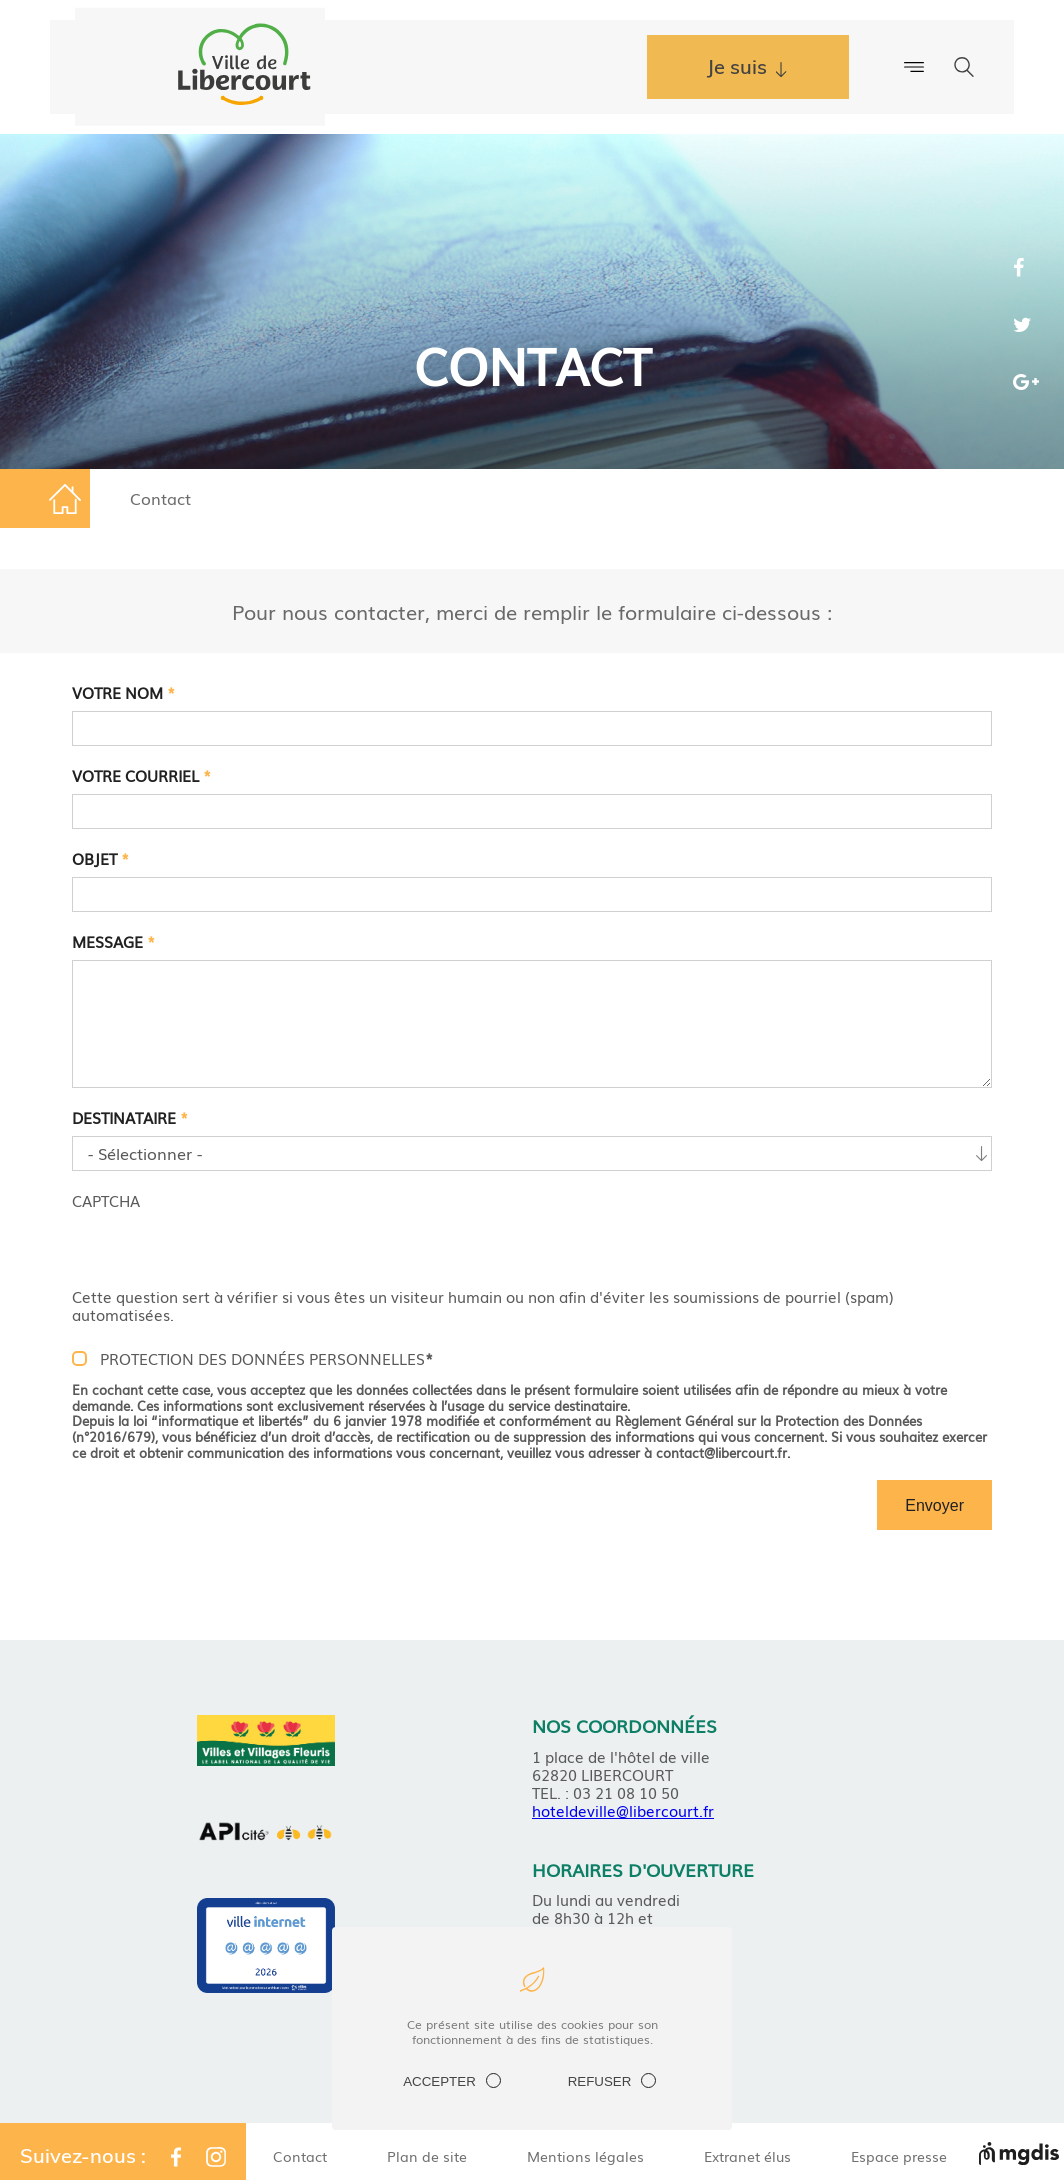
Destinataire (130, 1117)
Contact (300, 2156)
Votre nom (123, 692)
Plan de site (427, 2156)
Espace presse (899, 2156)
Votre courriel (141, 775)
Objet (100, 858)
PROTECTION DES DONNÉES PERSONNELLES (266, 1358)
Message (113, 941)
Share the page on (1026, 271)
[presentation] (224, 1248)
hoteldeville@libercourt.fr (623, 1810)
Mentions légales (585, 2156)
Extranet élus (747, 2156)
